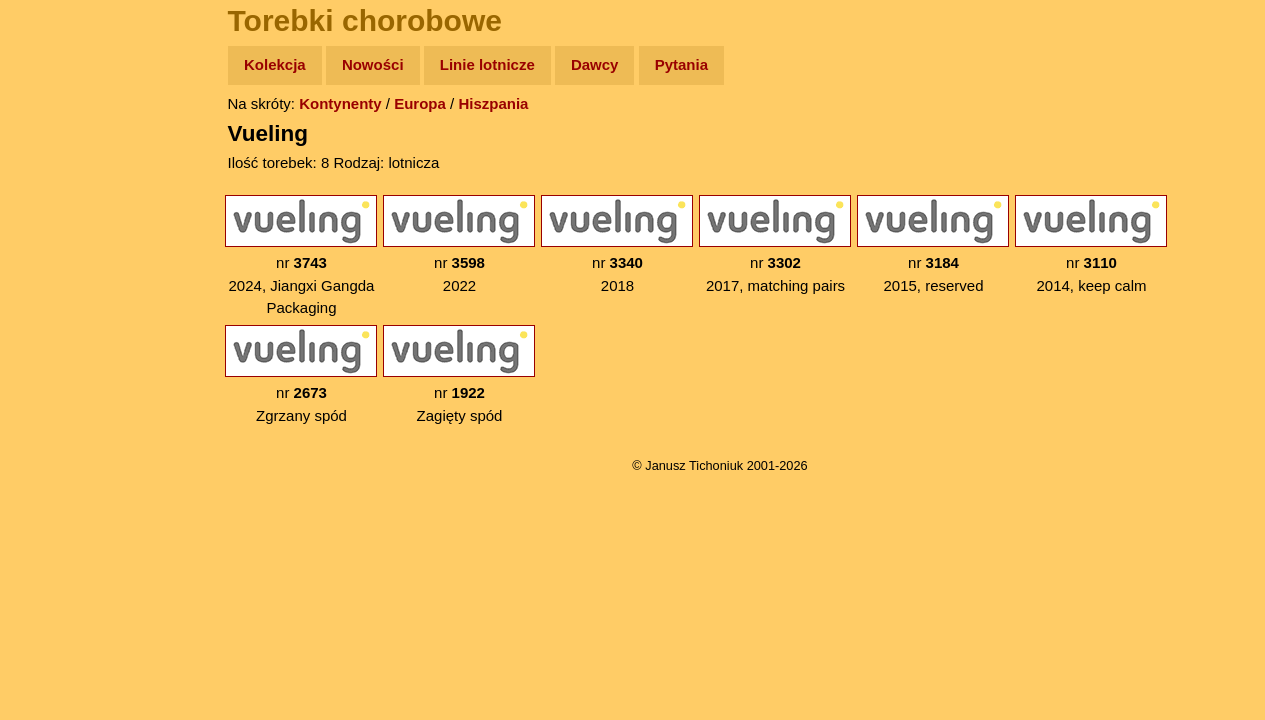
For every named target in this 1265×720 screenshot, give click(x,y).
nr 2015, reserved (933, 244)
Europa (420, 103)
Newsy (57, 219)
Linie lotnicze (487, 64)
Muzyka (60, 296)
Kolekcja (275, 64)
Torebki (60, 412)
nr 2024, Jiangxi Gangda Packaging (301, 255)
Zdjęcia (59, 181)
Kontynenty (340, 103)
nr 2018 (617, 244)
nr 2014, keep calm (1091, 244)
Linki (51, 373)
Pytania (681, 64)
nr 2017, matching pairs (775, 244)
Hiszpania (493, 103)
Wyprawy (66, 142)
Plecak (57, 335)
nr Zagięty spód (459, 374)
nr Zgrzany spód (301, 374)
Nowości (373, 64)
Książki (59, 258)
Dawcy (595, 64)
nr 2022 (459, 244)
